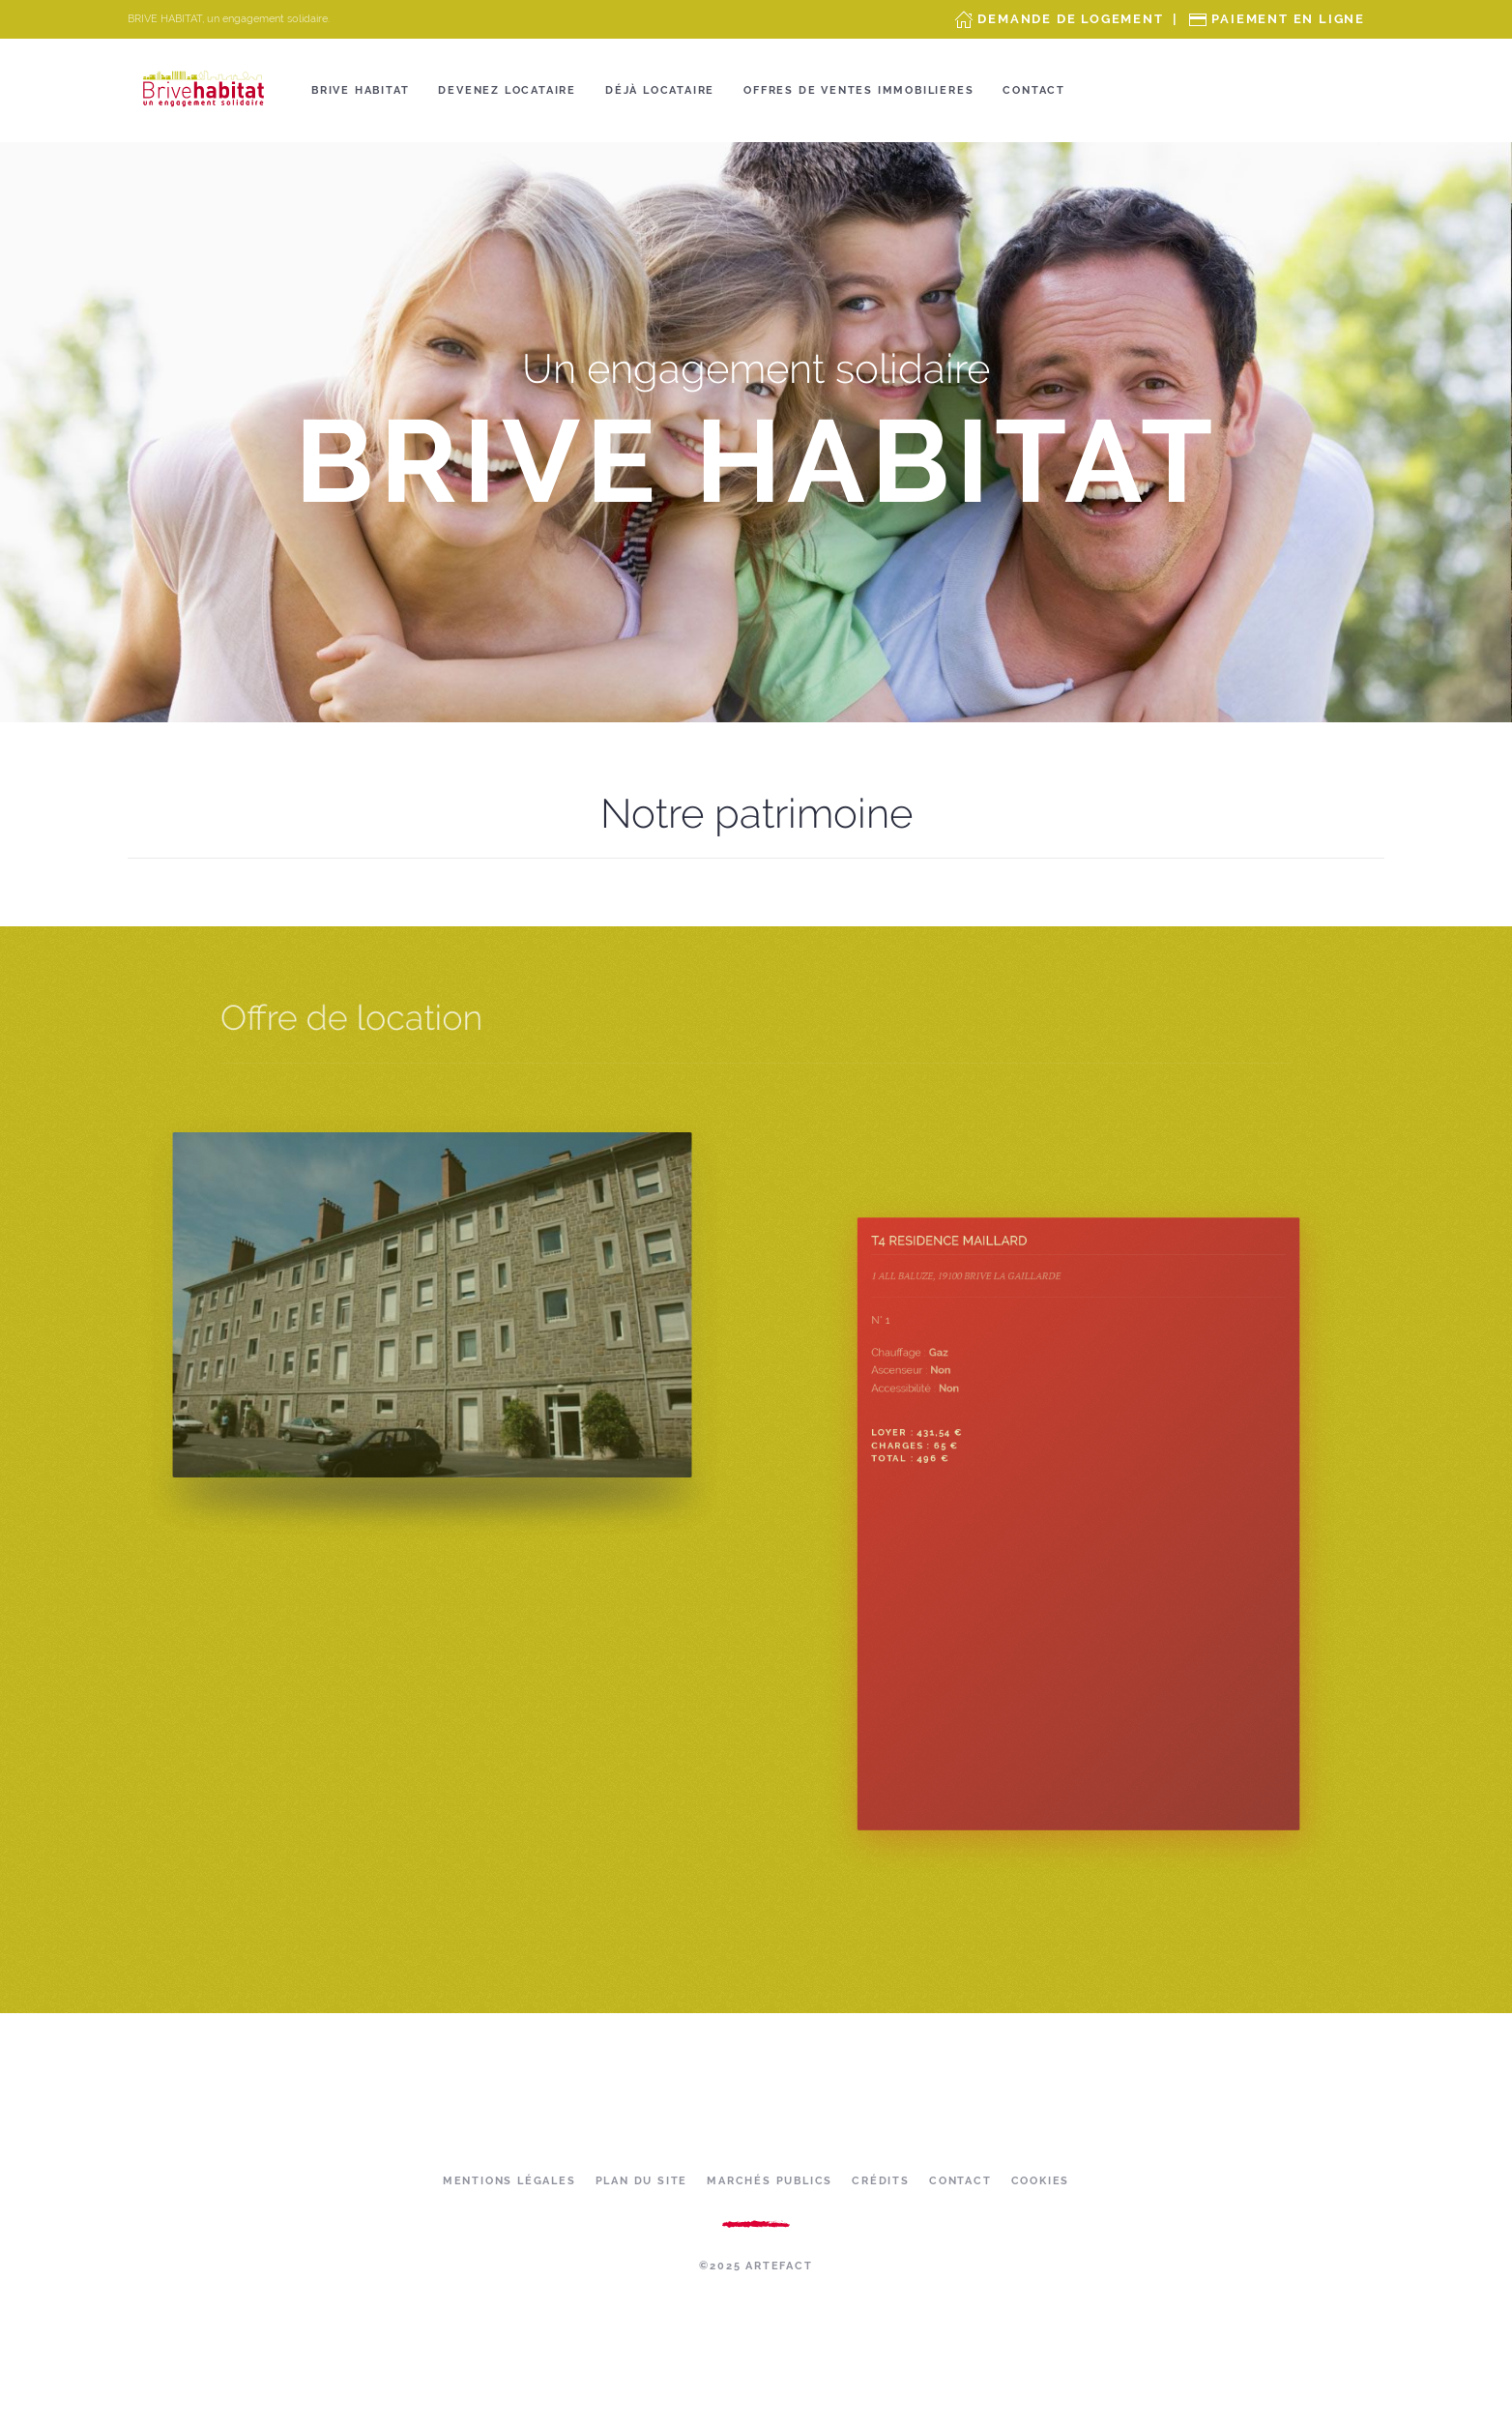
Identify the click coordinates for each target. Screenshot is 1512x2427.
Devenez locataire (507, 90)
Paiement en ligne (1288, 19)
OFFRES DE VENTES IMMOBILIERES (858, 90)
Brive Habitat (360, 90)
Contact (1034, 90)
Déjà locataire (659, 90)
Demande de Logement (1070, 19)
